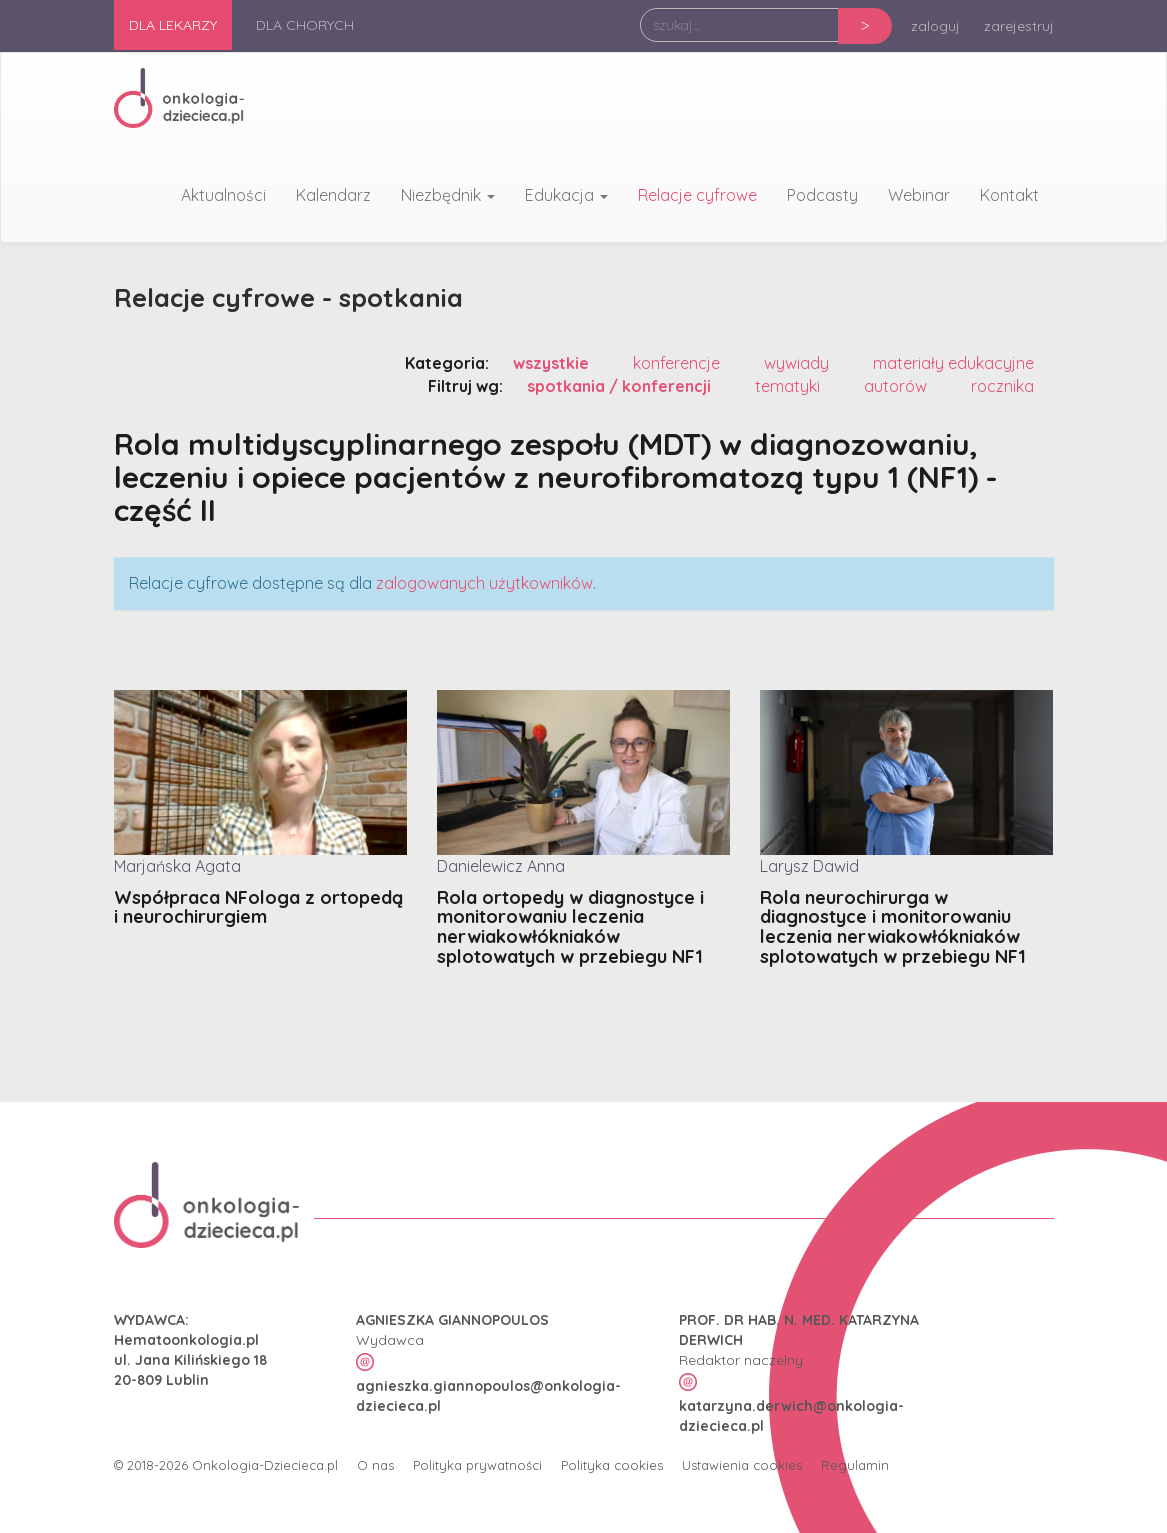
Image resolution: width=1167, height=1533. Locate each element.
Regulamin (855, 1464)
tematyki (787, 385)
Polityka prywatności (477, 1464)
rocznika (1002, 385)
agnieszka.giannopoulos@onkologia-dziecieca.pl (488, 1395)
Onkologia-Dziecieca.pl (265, 1464)
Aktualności (223, 195)
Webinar (919, 195)
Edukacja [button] (566, 195)
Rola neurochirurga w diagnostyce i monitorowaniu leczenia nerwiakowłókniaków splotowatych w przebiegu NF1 (893, 926)
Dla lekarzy (173, 25)
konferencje (676, 362)
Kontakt (1009, 195)
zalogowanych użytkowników (484, 582)
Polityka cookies (612, 1464)
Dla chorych (305, 25)
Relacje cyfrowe (697, 195)
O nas (375, 1464)
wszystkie (551, 362)
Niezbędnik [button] (448, 195)
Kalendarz (333, 195)
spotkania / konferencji (619, 385)
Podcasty (822, 195)
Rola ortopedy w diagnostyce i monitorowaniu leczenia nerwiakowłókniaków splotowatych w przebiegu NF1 (570, 926)
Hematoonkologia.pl (186, 1339)
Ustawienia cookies (742, 1464)
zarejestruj (1019, 26)
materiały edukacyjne (953, 362)
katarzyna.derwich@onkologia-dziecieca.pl (791, 1415)
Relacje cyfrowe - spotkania (292, 296)
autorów (895, 385)
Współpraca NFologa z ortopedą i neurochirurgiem (258, 907)
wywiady (796, 362)
